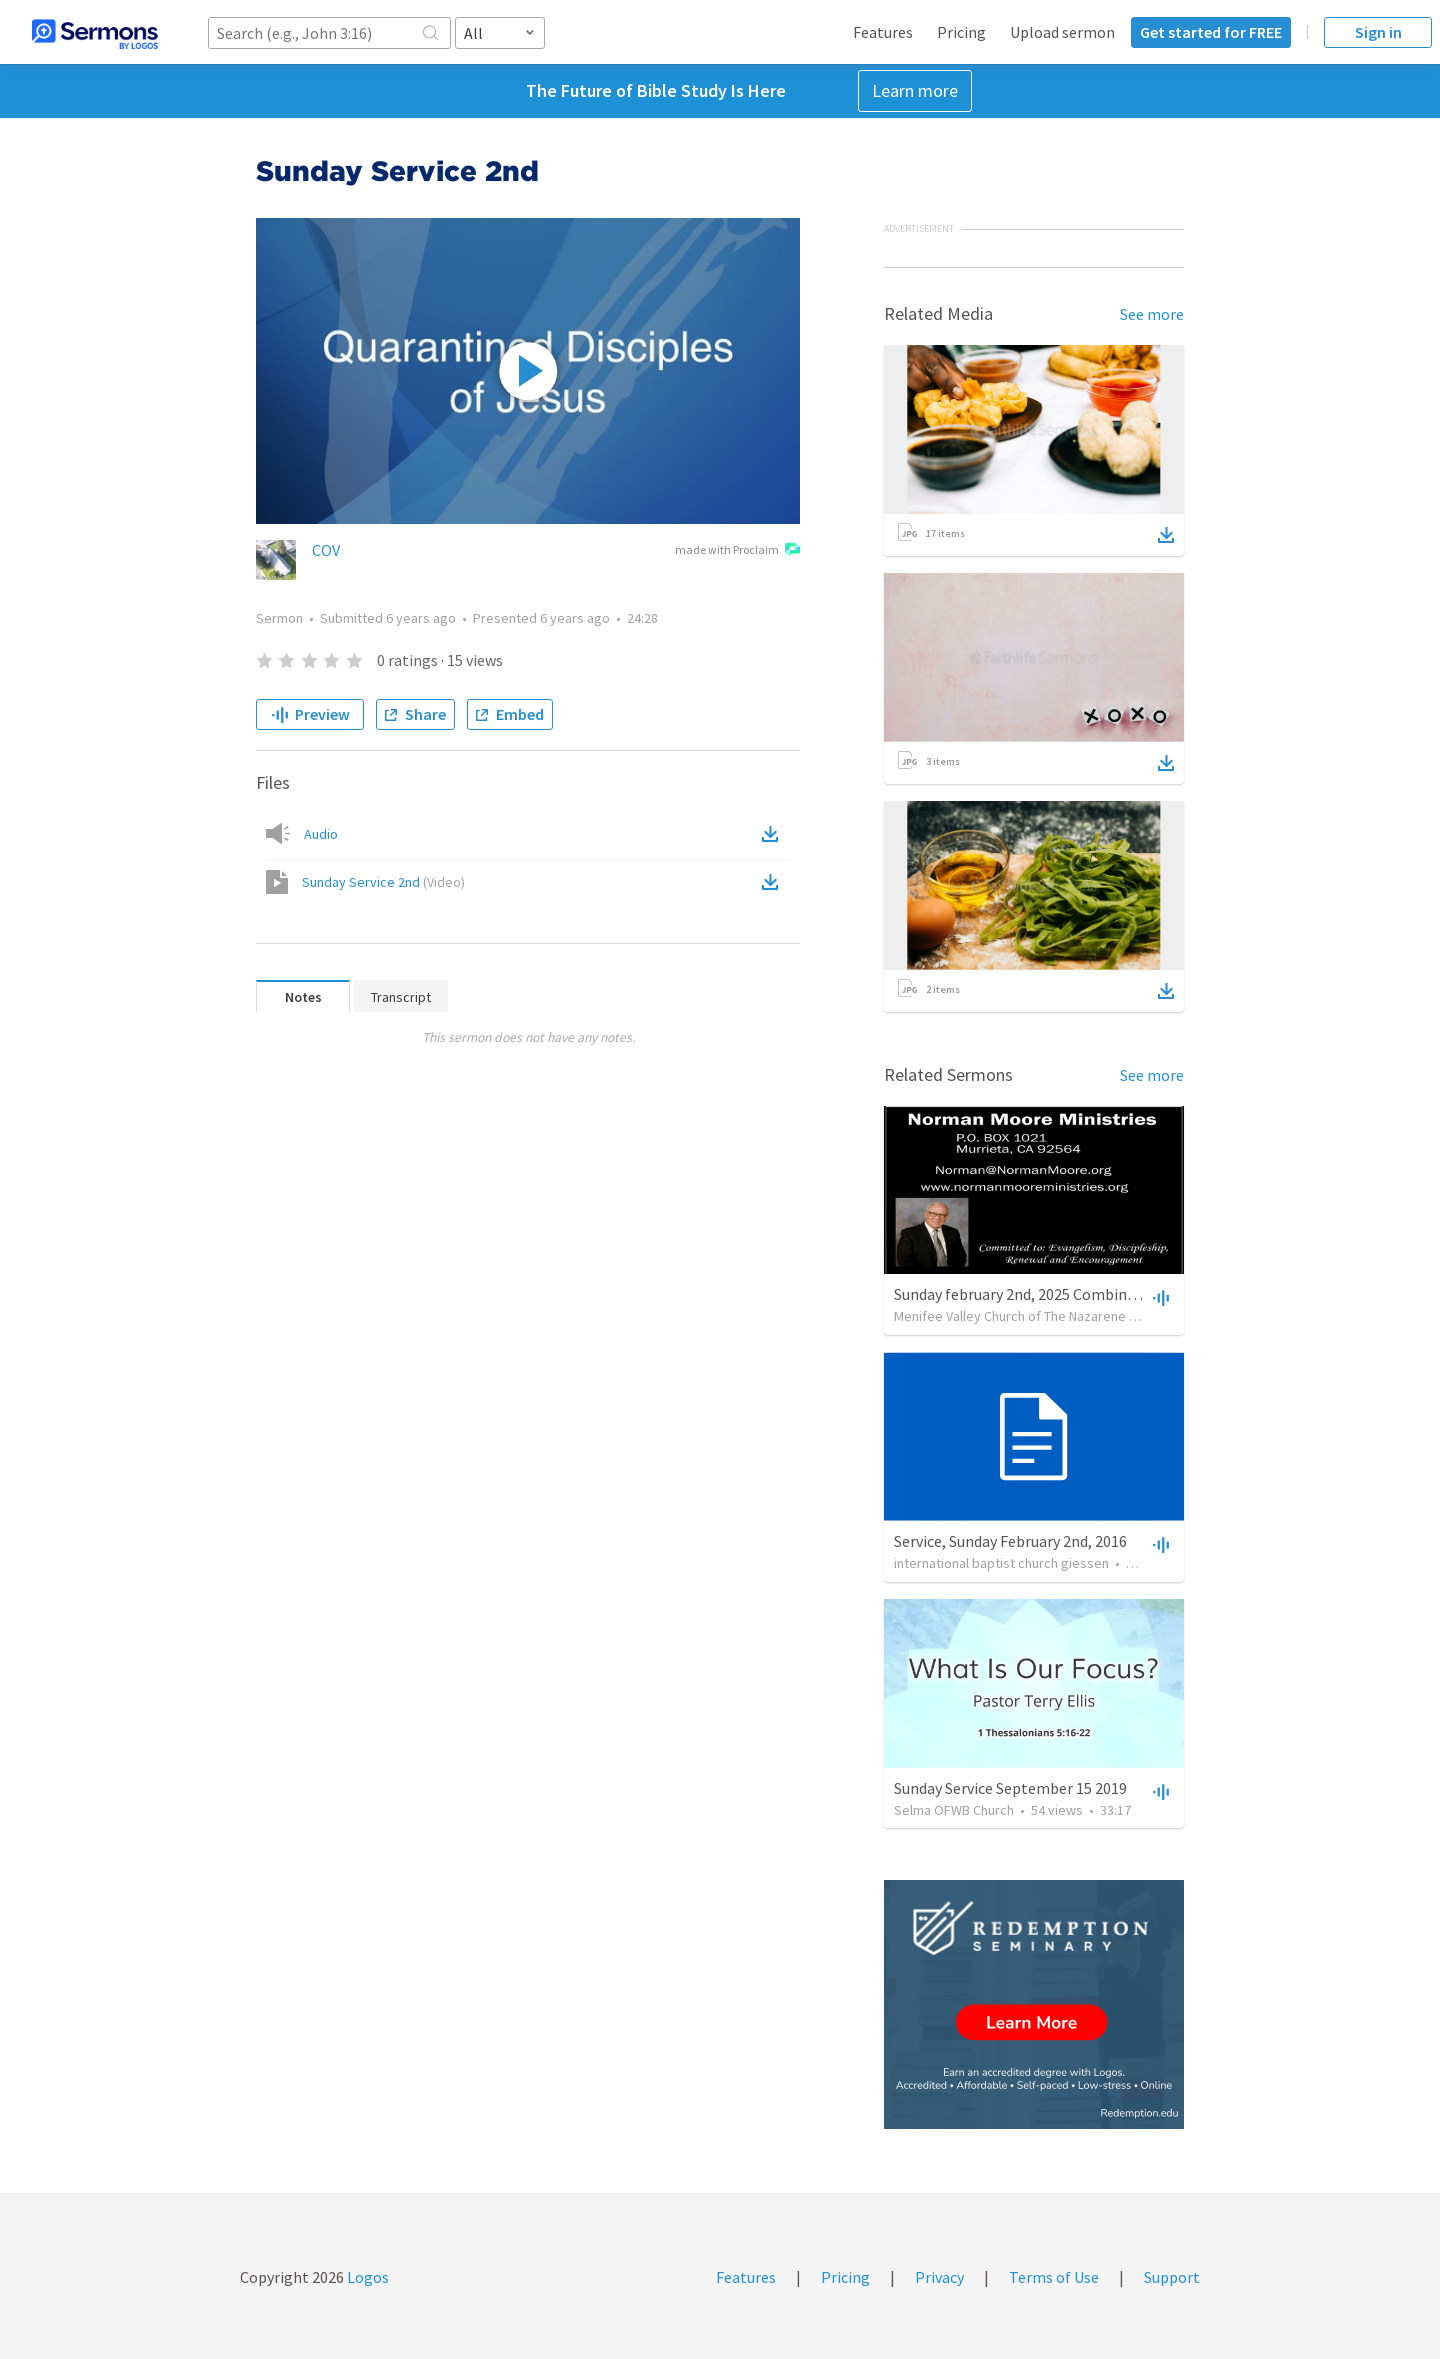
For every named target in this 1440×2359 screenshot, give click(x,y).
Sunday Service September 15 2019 (1010, 1788)
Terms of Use (1054, 2277)
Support (1172, 2277)
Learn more (915, 90)
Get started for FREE (1211, 32)
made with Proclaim (737, 551)
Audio (321, 834)
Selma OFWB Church (954, 1810)
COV (326, 550)
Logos (366, 2277)
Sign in (1378, 32)
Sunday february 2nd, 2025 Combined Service (1044, 1294)
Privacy (939, 2277)
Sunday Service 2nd (383, 882)
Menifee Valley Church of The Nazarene (1010, 1316)
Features (883, 32)
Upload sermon (1062, 32)
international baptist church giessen (1001, 1563)
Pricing (961, 32)
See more (1152, 314)
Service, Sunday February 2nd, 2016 (1010, 1541)
